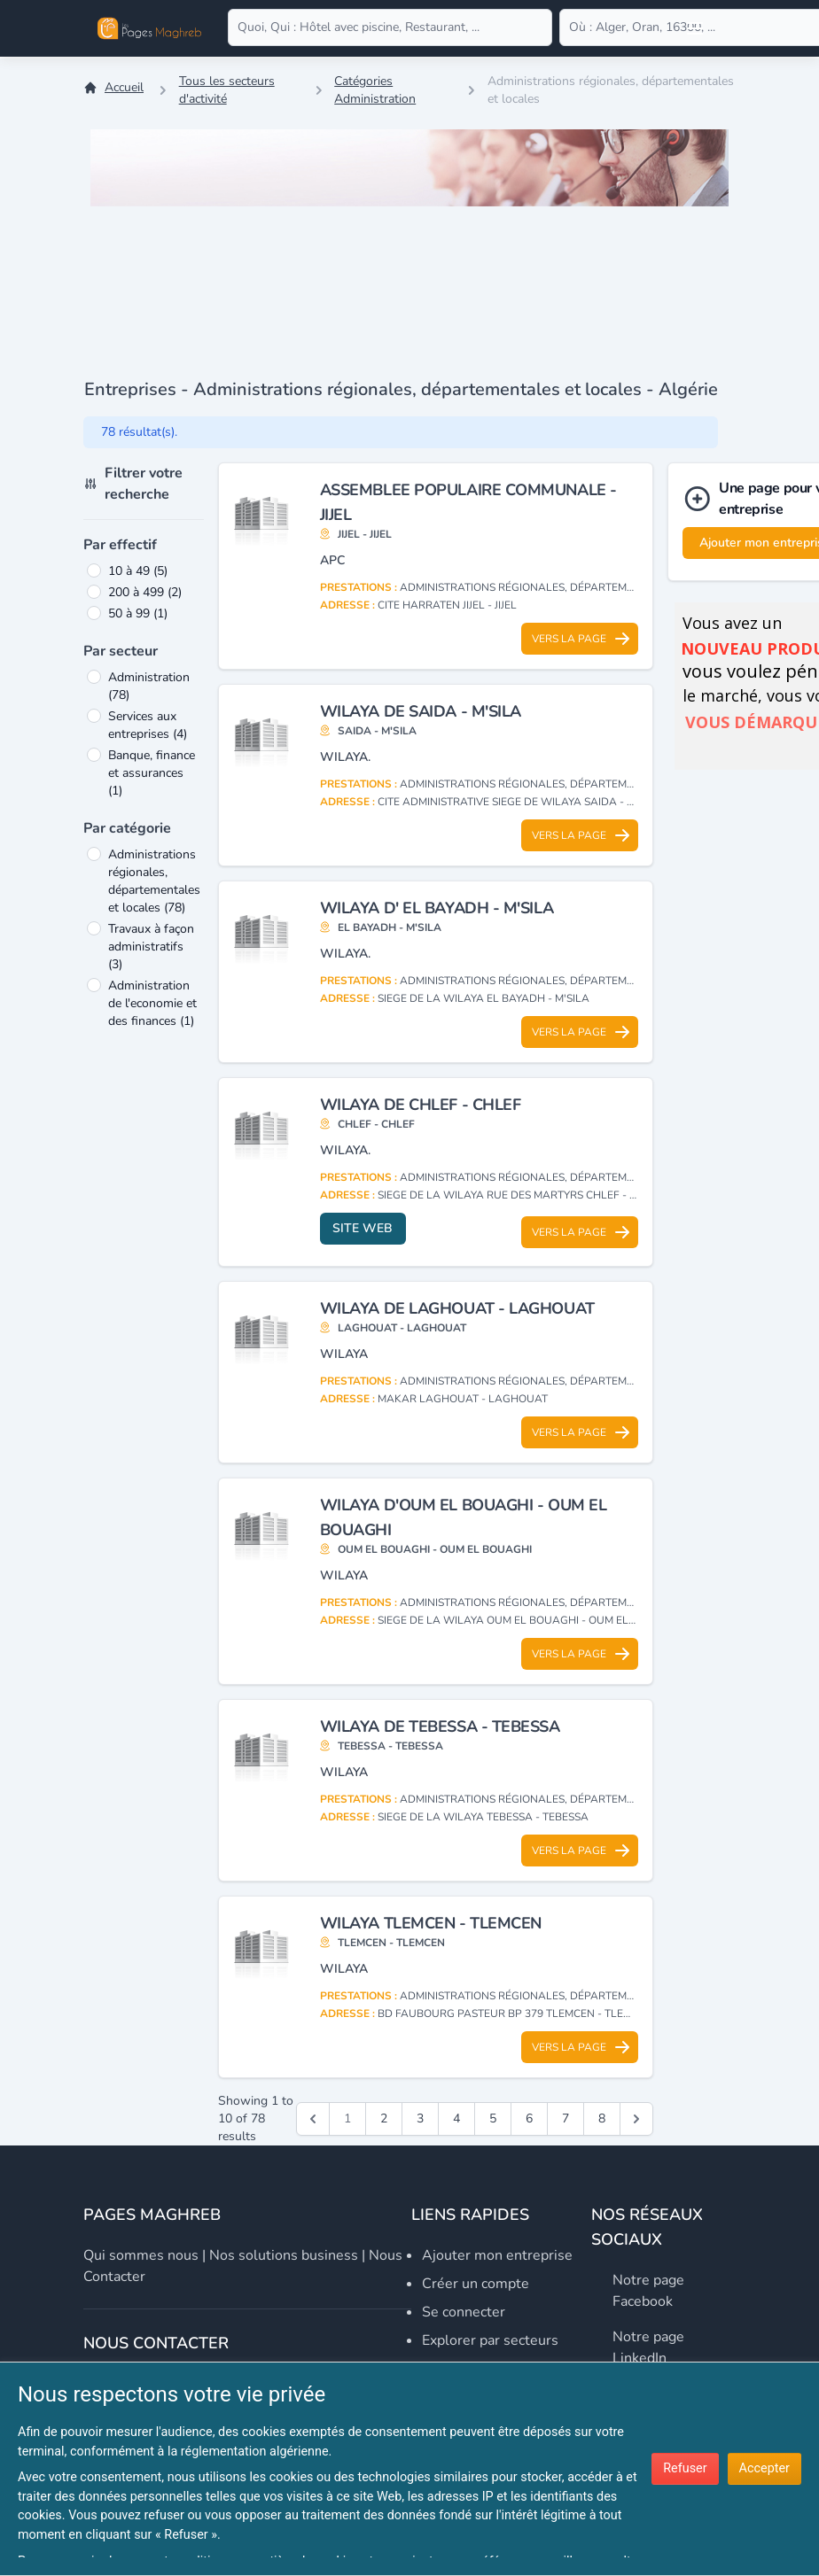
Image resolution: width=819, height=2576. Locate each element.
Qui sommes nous (141, 2255)
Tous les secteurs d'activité (227, 90)
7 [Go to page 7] (565, 2118)
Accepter (764, 2468)
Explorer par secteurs (490, 2340)
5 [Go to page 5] (492, 2118)
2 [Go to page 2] (383, 2118)
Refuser (684, 2468)
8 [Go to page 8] (601, 2118)
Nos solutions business (283, 2255)
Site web (362, 1228)
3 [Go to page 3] (420, 2118)
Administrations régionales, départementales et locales (154, 881)
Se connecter (463, 2312)
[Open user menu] (694, 28)
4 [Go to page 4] (456, 2118)
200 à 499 (145, 592)
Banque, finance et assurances (151, 773)
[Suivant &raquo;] (636, 2119)
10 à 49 (138, 571)
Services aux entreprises (147, 725)
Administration (149, 686)
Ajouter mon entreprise (497, 2255)
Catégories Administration (375, 90)
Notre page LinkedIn (648, 2347)
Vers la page (581, 639)
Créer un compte (475, 2283)
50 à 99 (138, 613)
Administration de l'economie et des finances (152, 1003)
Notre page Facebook (648, 2290)
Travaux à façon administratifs (151, 946)
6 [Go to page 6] (529, 2118)
